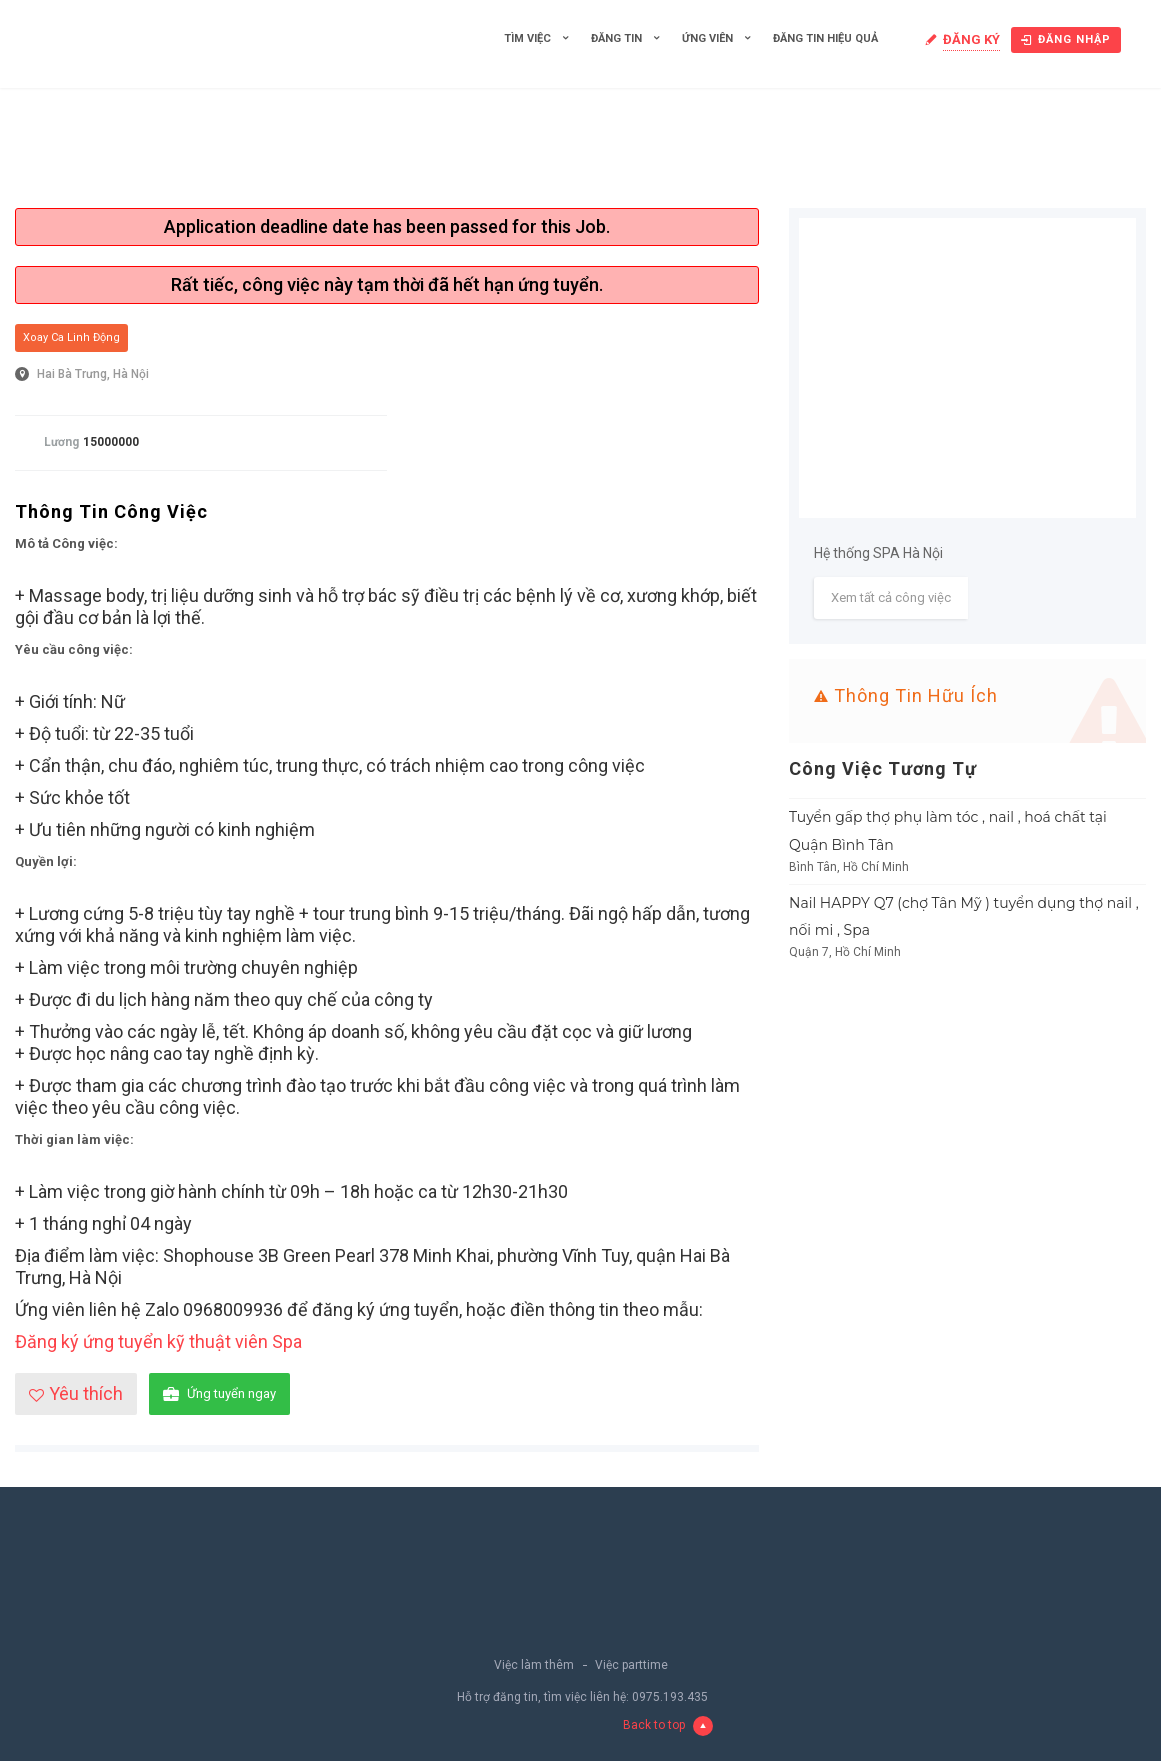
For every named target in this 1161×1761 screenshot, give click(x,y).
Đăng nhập (1066, 39)
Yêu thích (76, 1393)
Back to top (668, 1726)
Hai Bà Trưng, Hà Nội (93, 374)
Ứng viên (707, 38)
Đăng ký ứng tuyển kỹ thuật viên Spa (158, 1341)
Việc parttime (631, 1665)
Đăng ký (971, 39)
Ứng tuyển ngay (219, 1394)
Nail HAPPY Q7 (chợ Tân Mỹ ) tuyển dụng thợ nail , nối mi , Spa (964, 917)
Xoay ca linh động (71, 337)
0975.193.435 (670, 1697)
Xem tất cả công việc (891, 597)
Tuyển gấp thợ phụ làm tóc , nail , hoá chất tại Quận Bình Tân (948, 831)
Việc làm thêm (534, 1665)
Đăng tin (616, 38)
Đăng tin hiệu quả (825, 38)
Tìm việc (527, 38)
